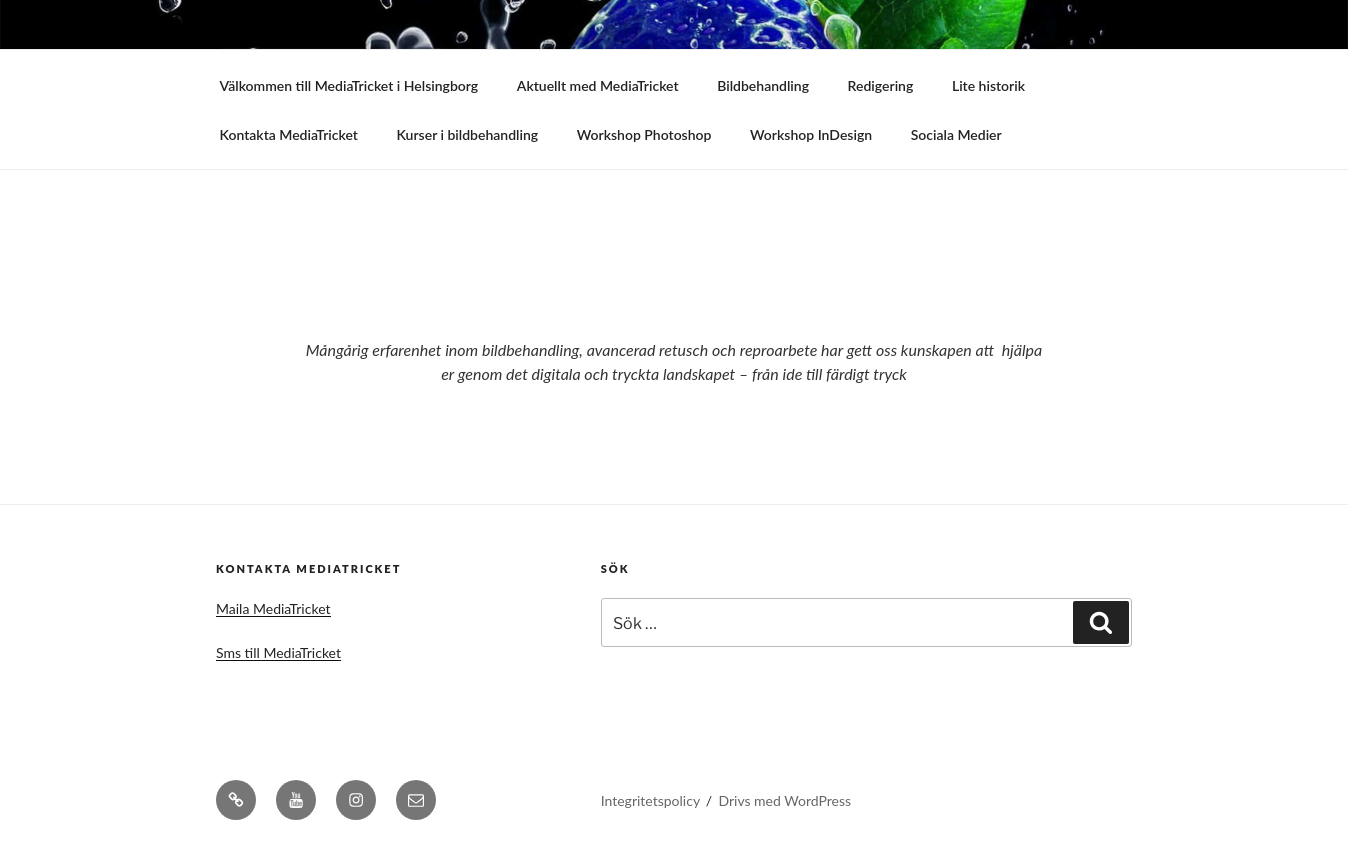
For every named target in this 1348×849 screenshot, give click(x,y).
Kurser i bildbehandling (468, 134)
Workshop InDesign (811, 134)
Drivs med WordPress (784, 800)
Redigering (881, 85)
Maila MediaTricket (273, 608)
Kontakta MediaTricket (289, 134)
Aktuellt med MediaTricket (598, 85)
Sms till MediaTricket (278, 652)
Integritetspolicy (650, 800)
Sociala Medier (956, 134)
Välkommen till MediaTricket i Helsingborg (349, 85)
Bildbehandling (763, 85)
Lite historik (988, 85)
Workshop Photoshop (644, 134)
